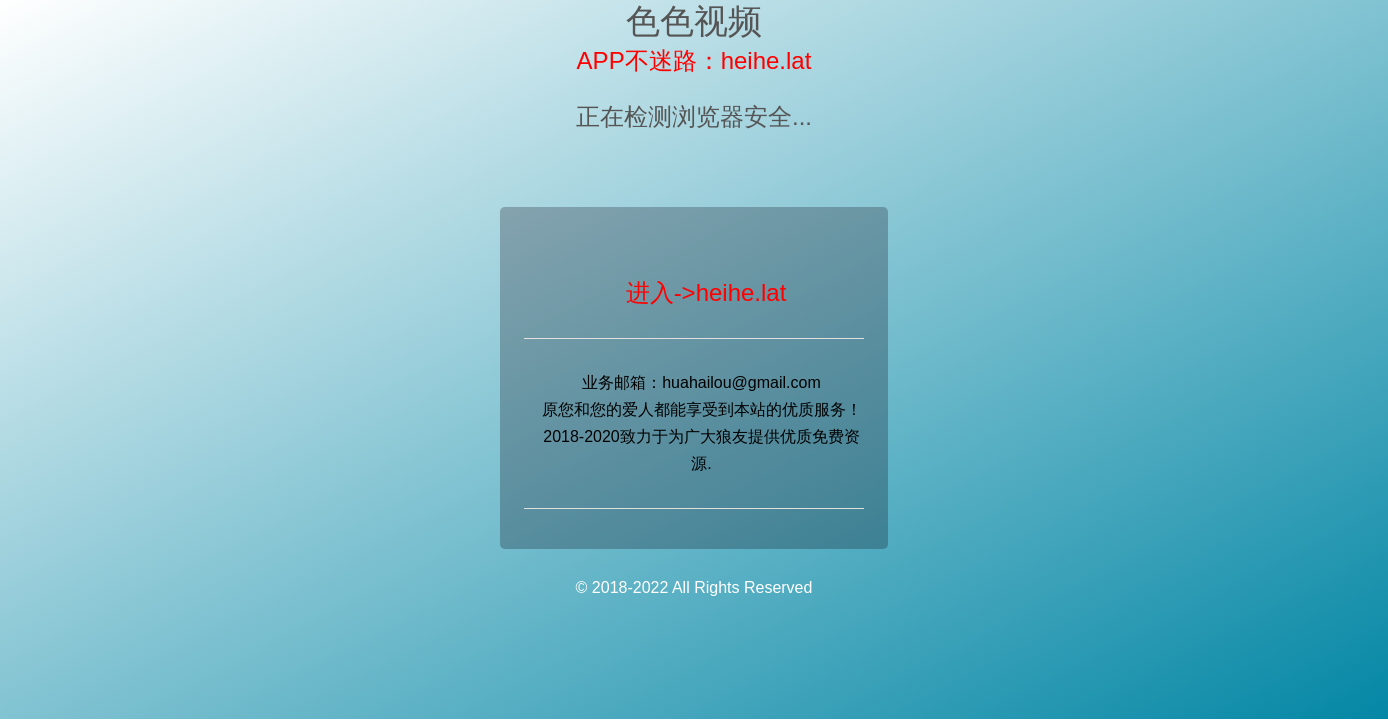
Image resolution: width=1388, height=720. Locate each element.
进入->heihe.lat (706, 292)
